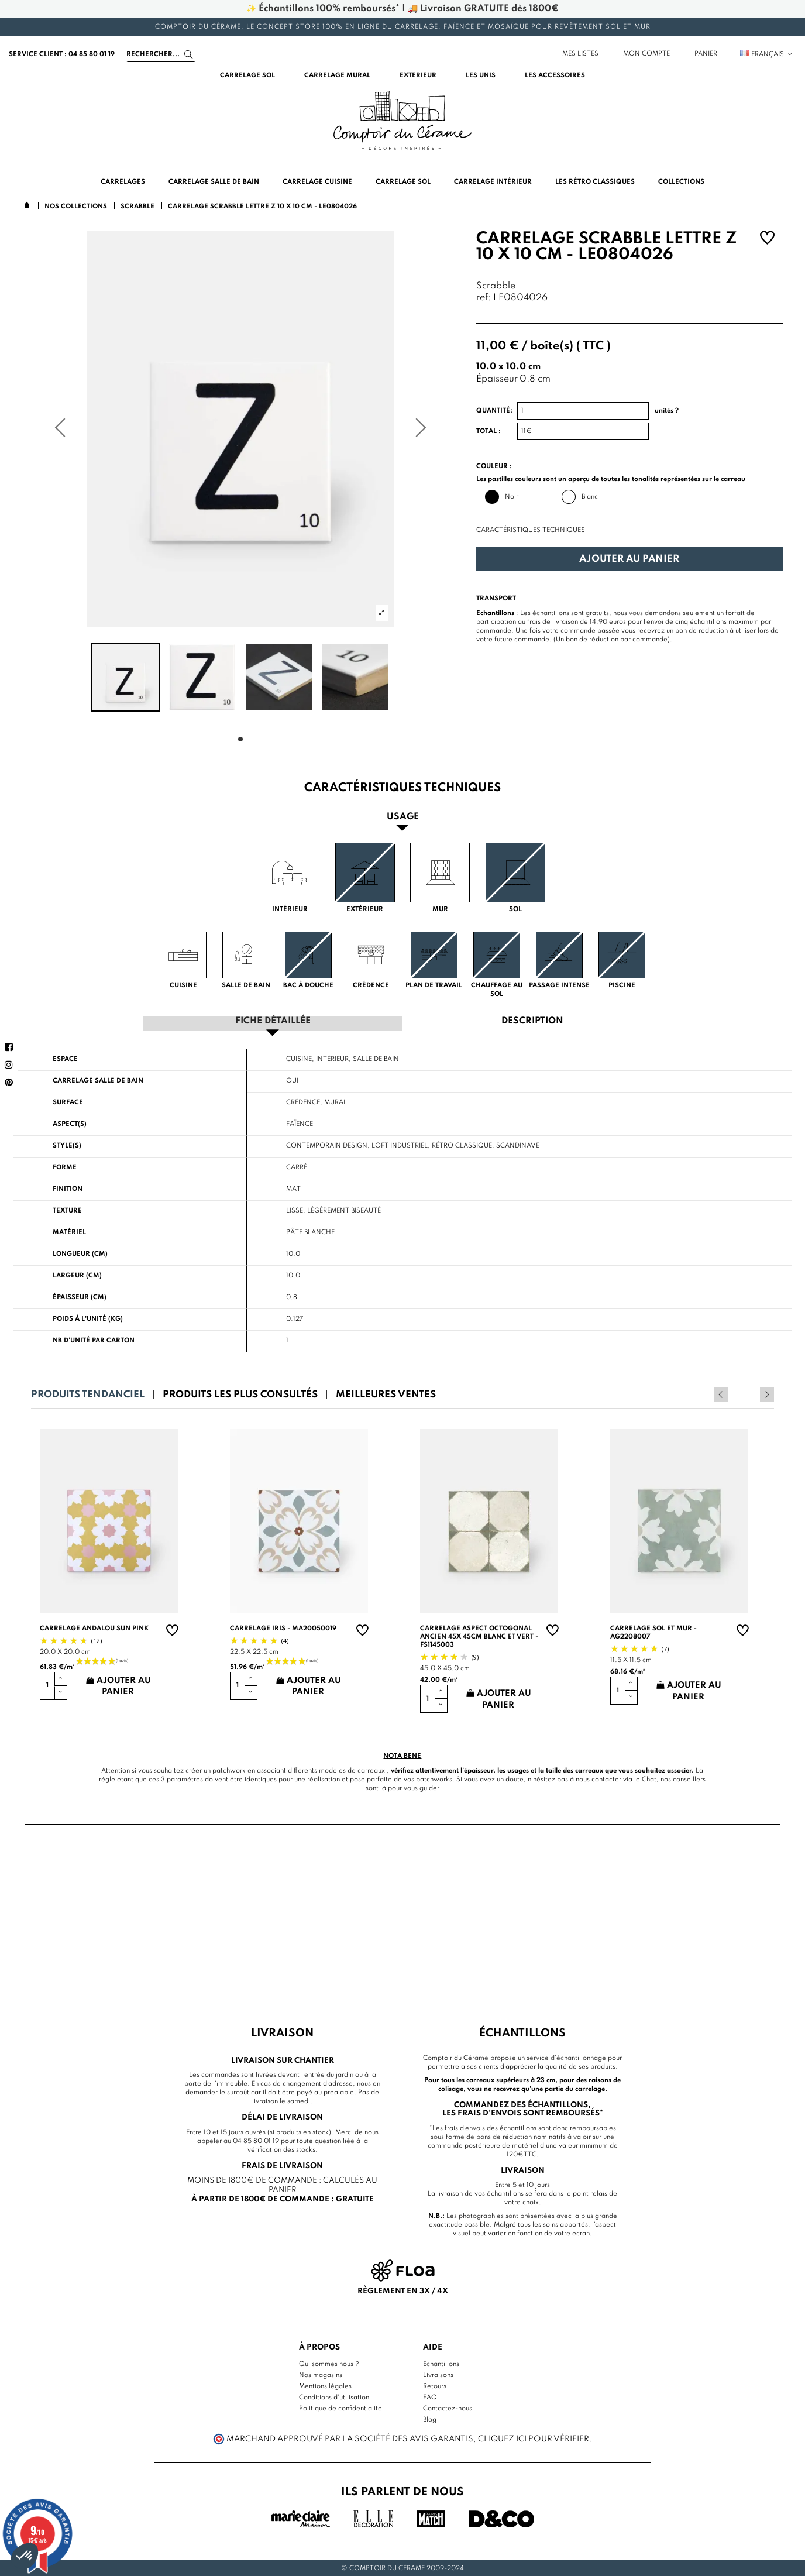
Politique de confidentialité (340, 2407)
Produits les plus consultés (240, 1393)
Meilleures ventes (386, 1393)
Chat (649, 1778)
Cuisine (299, 1058)
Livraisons (438, 2374)
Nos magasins (320, 2374)
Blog (429, 2418)
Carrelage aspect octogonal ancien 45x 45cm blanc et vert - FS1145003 (479, 1635)
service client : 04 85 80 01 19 (62, 54)
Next (767, 1393)
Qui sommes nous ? (329, 2363)
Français (766, 54)
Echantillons (441, 2363)
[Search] (160, 54)
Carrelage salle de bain (98, 1079)
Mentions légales (325, 2385)
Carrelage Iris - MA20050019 (283, 1627)
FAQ (430, 2396)
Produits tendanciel (88, 1393)
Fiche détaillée (273, 1020)
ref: (483, 298)
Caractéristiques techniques (530, 530)
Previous (751, 1393)
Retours (434, 2385)
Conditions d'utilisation (334, 2396)
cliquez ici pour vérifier (533, 2438)
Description (532, 1020)
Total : (488, 431)
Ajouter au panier (629, 559)
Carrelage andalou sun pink (94, 1627)
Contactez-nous (447, 2407)
